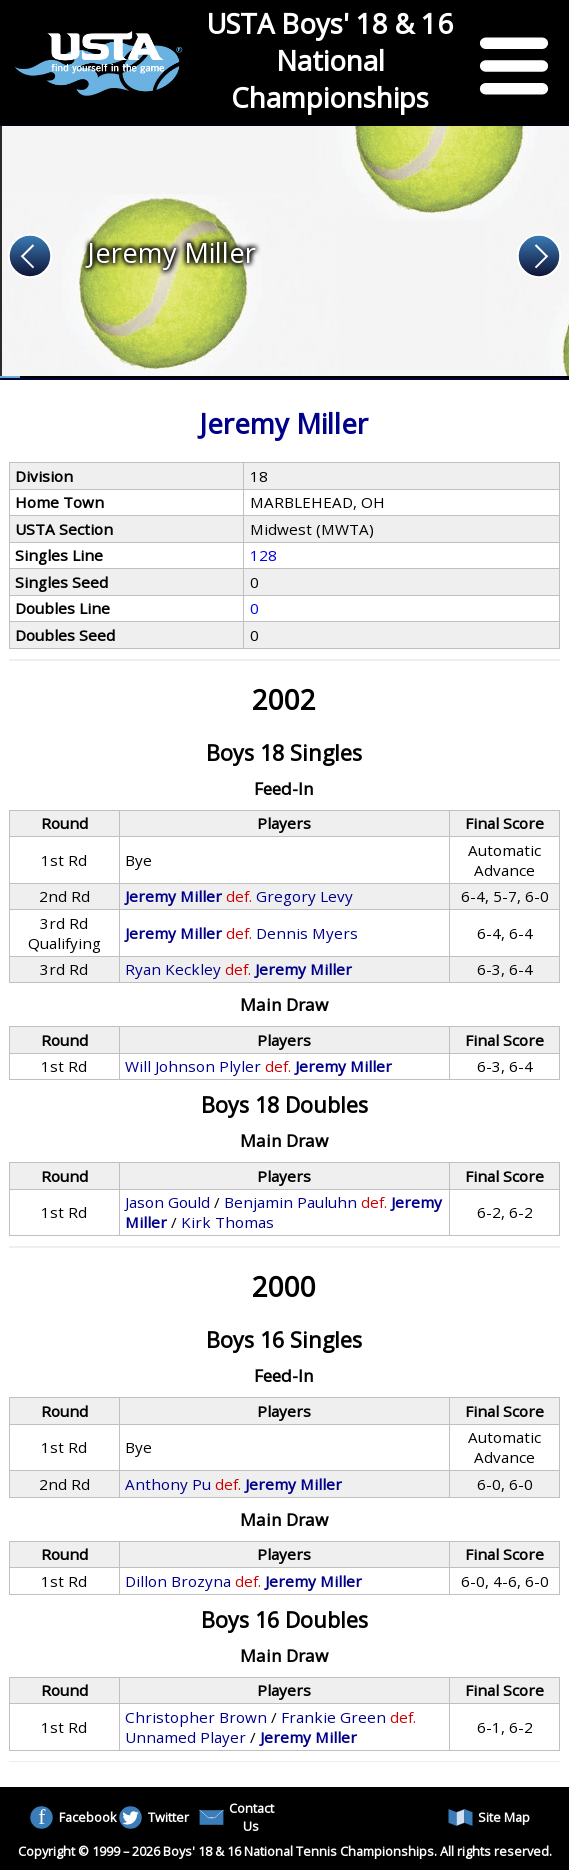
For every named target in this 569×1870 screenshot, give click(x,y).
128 (263, 555)
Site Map (489, 1817)
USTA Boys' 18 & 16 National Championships (330, 60)
